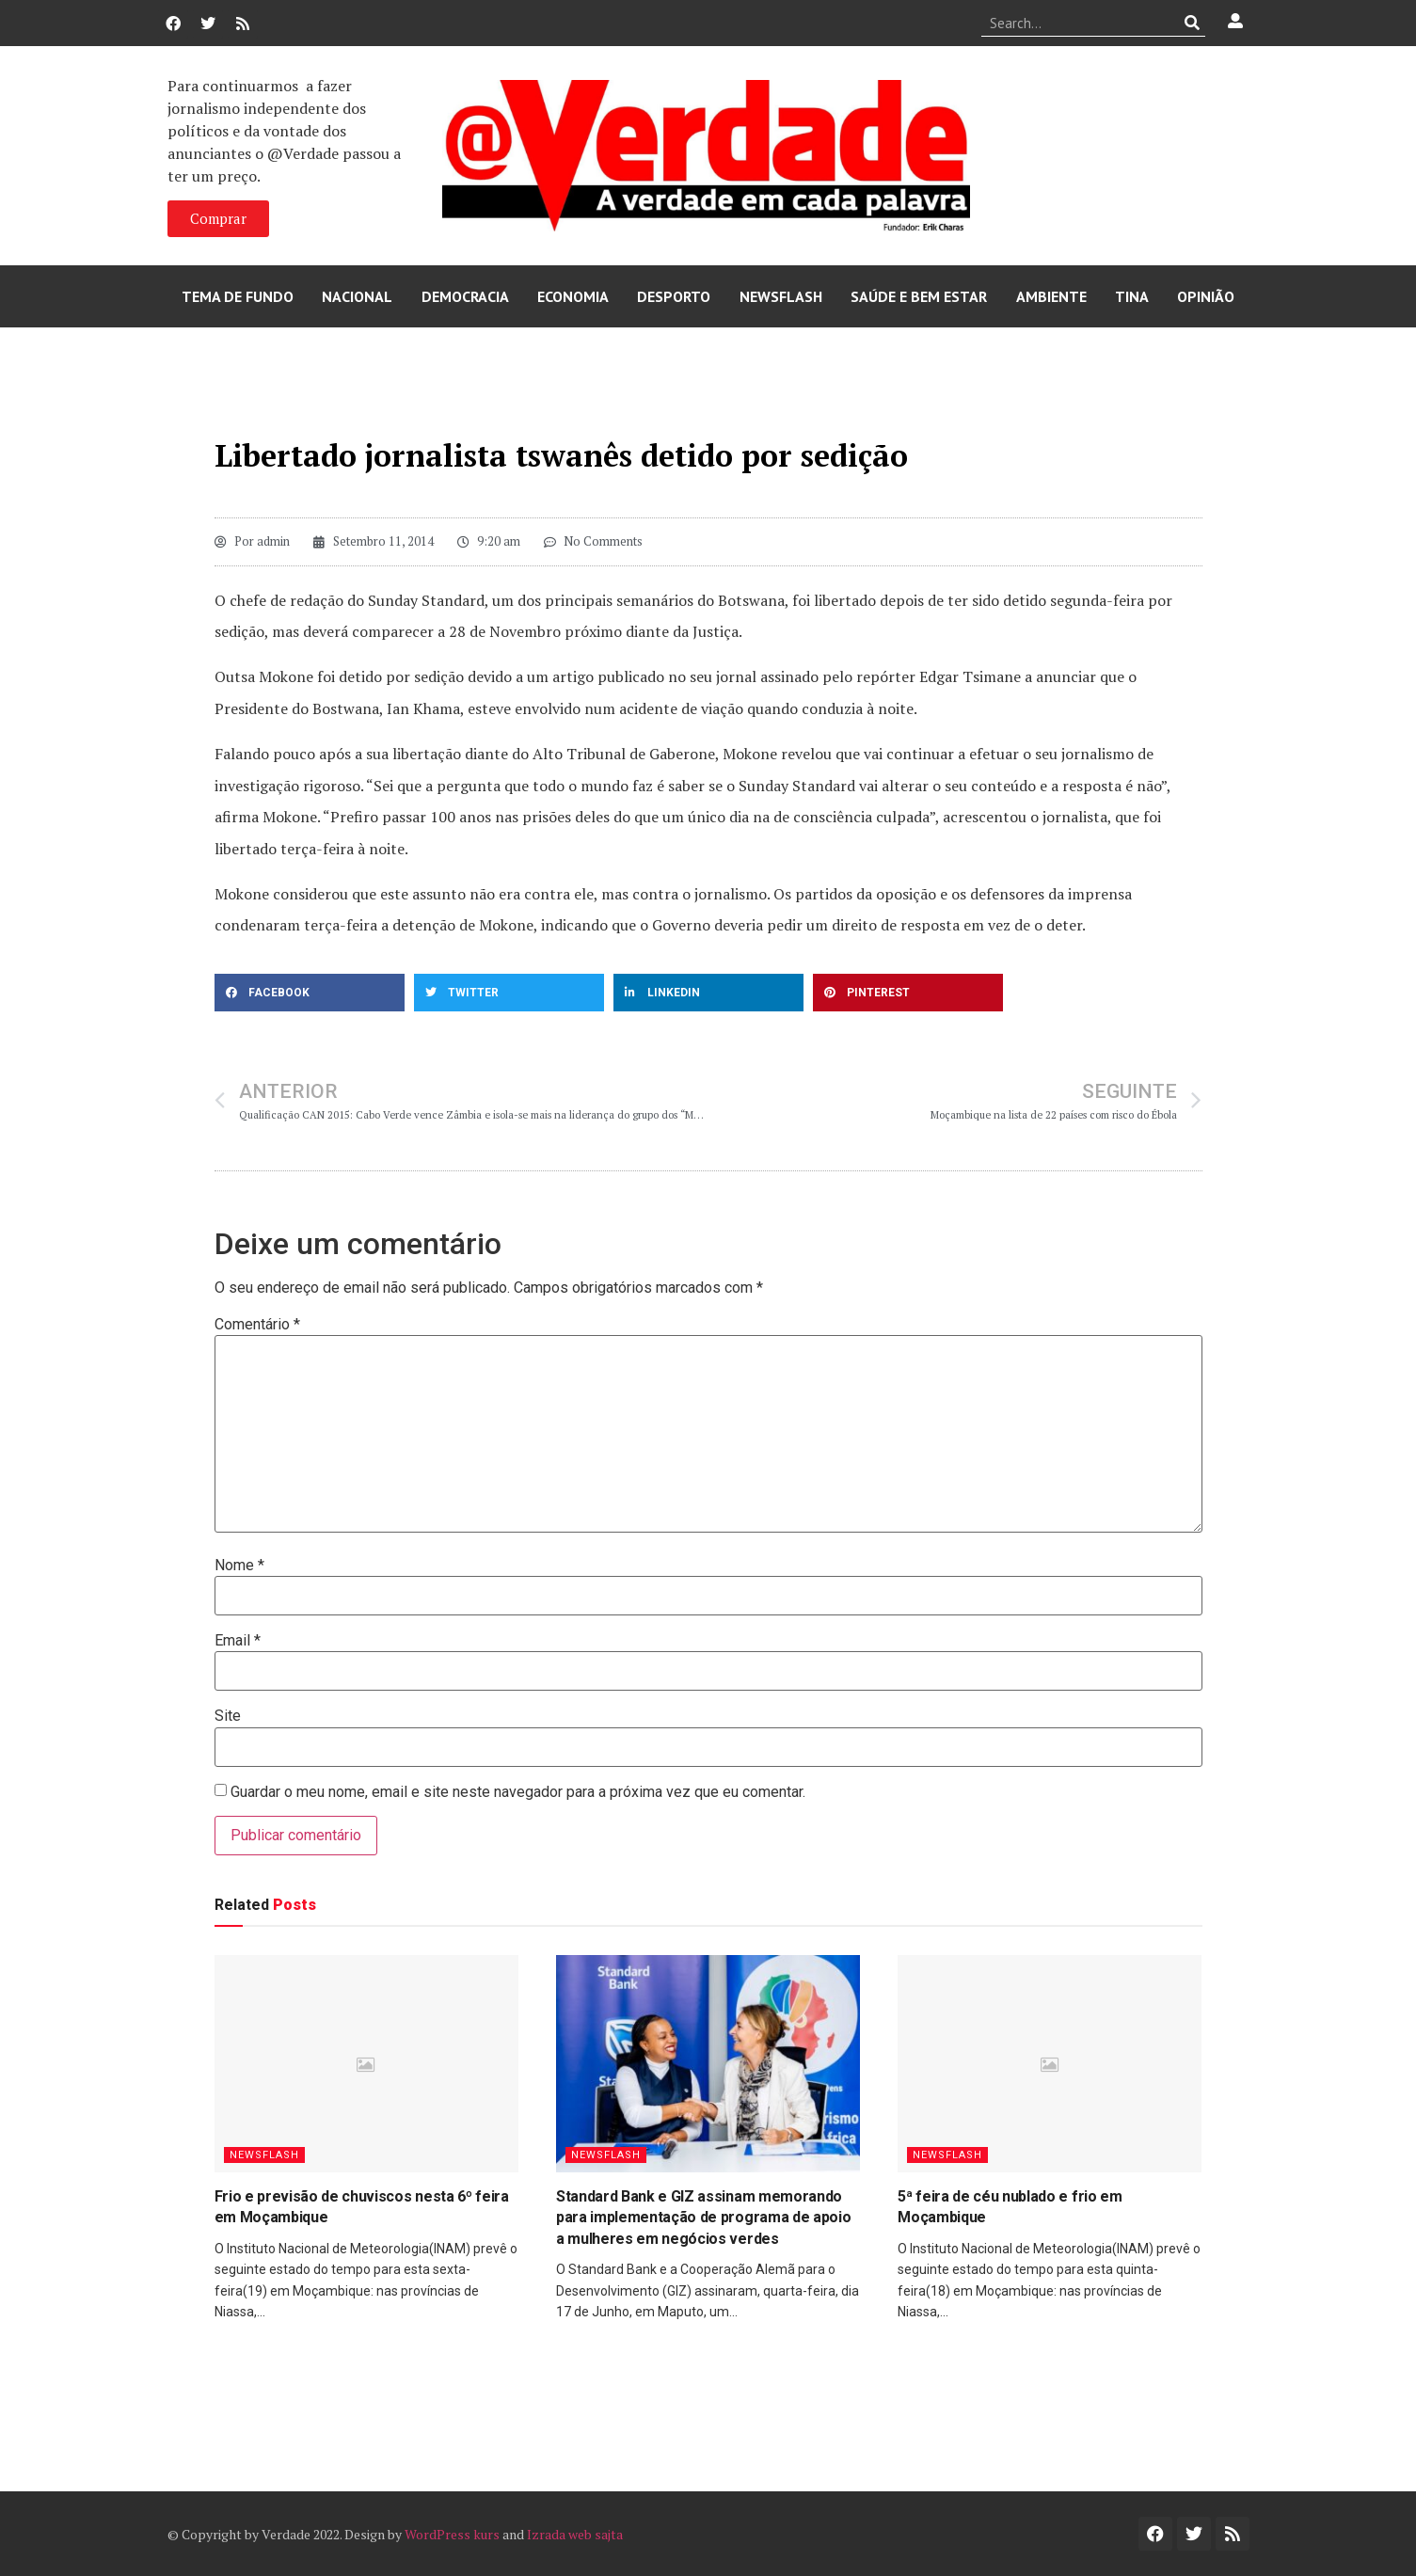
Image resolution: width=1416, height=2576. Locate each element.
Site (228, 1716)
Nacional (357, 296)
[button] (310, 992)
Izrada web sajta (575, 2534)
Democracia (465, 296)
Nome (239, 1565)
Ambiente (1051, 296)
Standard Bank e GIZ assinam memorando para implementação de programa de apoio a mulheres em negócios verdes (703, 2217)
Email (238, 1640)
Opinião (1205, 296)
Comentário (257, 1324)
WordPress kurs (452, 2534)
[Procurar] (1191, 22)
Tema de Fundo (238, 296)
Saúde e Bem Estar (919, 296)
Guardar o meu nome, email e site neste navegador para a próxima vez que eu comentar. (518, 1792)
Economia (573, 296)
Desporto (673, 296)
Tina (1132, 296)
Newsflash (781, 296)
